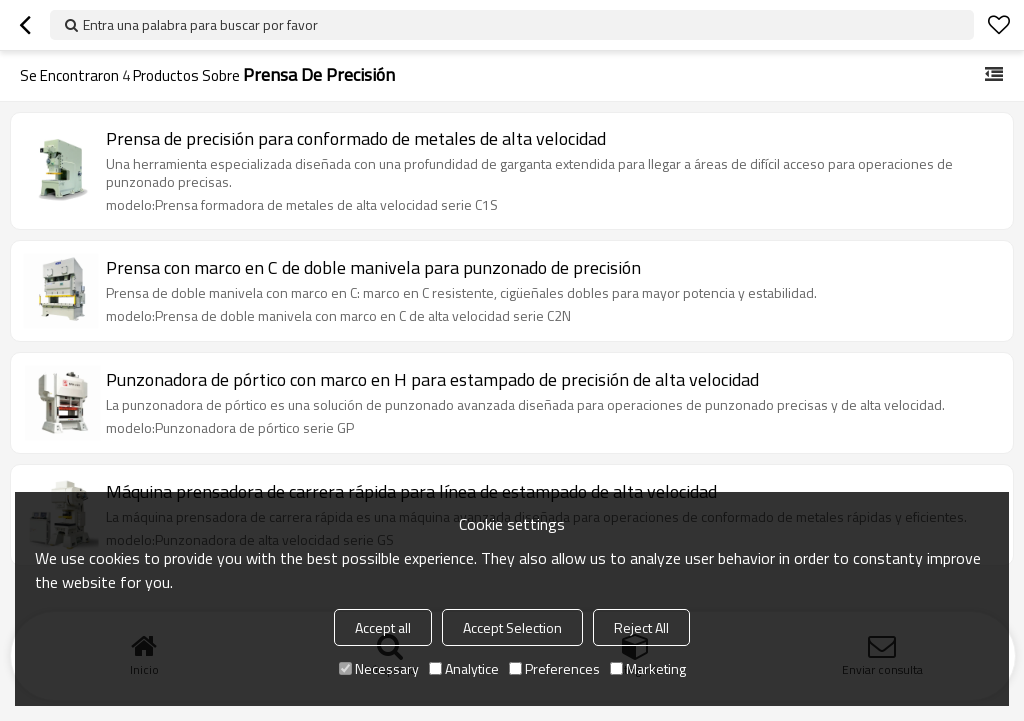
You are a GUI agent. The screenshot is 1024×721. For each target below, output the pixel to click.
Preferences (554, 668)
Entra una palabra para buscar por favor (200, 24)
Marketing (648, 668)
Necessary (379, 668)
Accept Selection (512, 627)
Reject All (641, 627)
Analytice (464, 668)
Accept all (383, 627)
